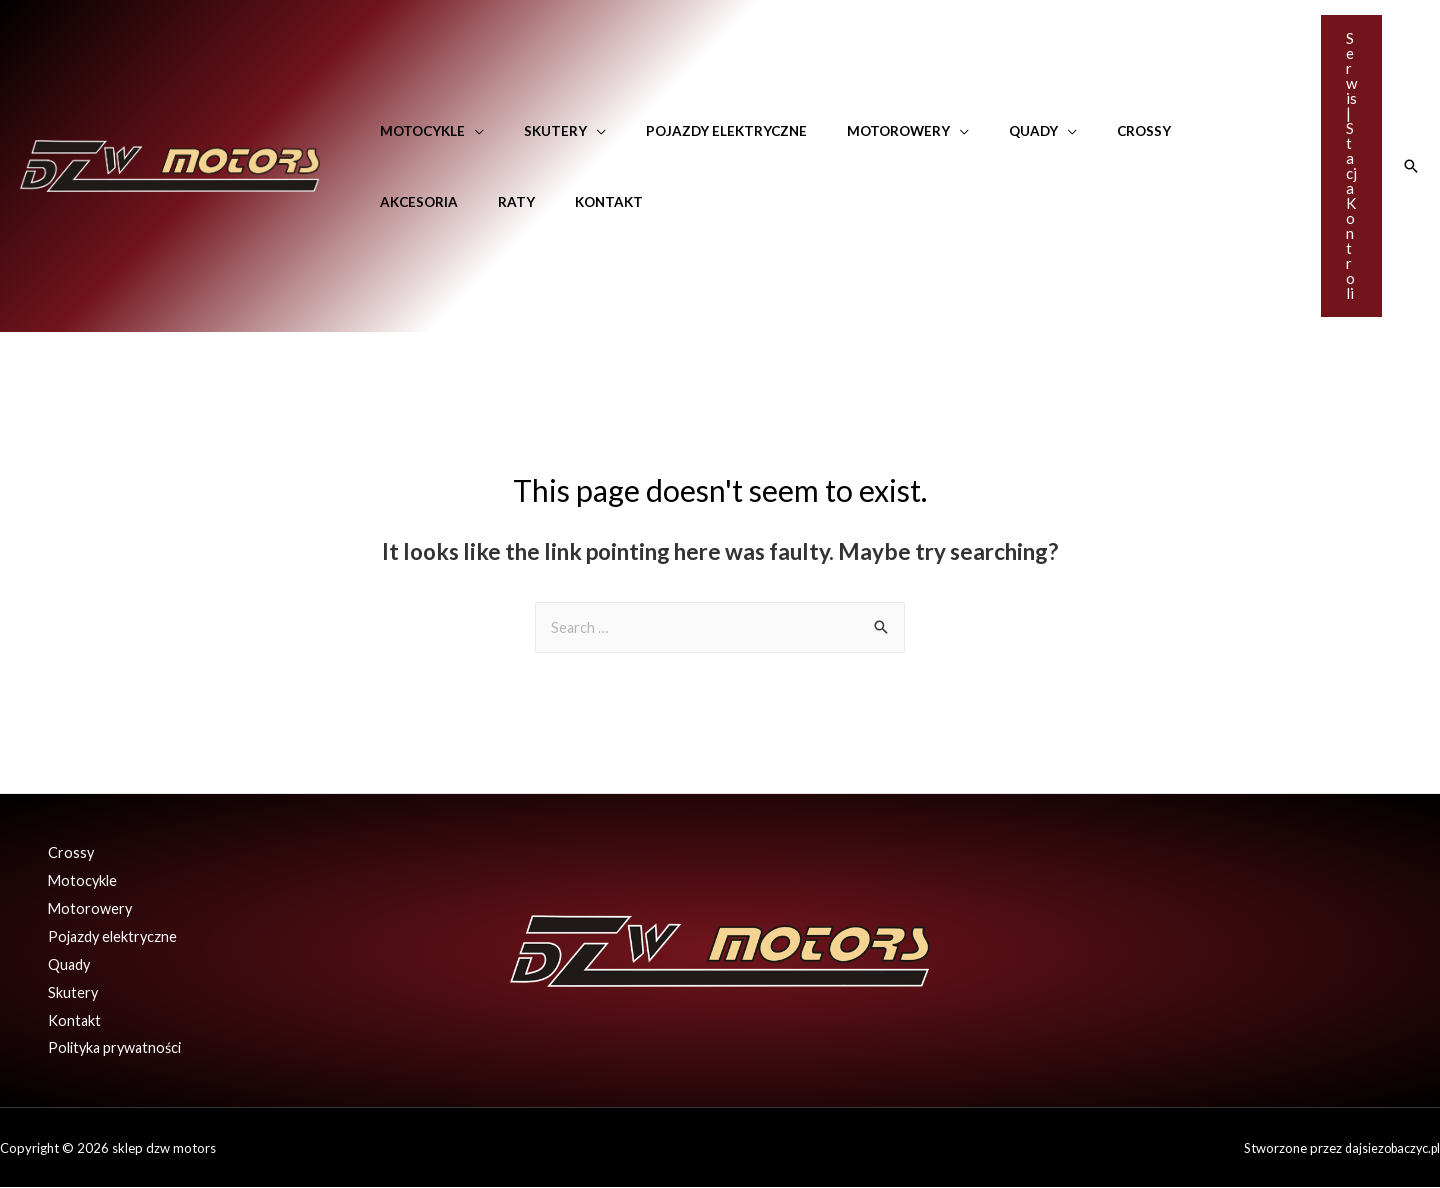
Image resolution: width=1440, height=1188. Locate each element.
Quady (975, 131)
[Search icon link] (1411, 166)
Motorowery (853, 131)
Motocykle (416, 131)
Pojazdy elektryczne (694, 131)
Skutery (536, 131)
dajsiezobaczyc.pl (1389, 1149)
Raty (392, 202)
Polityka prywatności (110, 1048)
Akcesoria (1166, 131)
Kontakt (472, 202)
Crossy (1073, 131)
